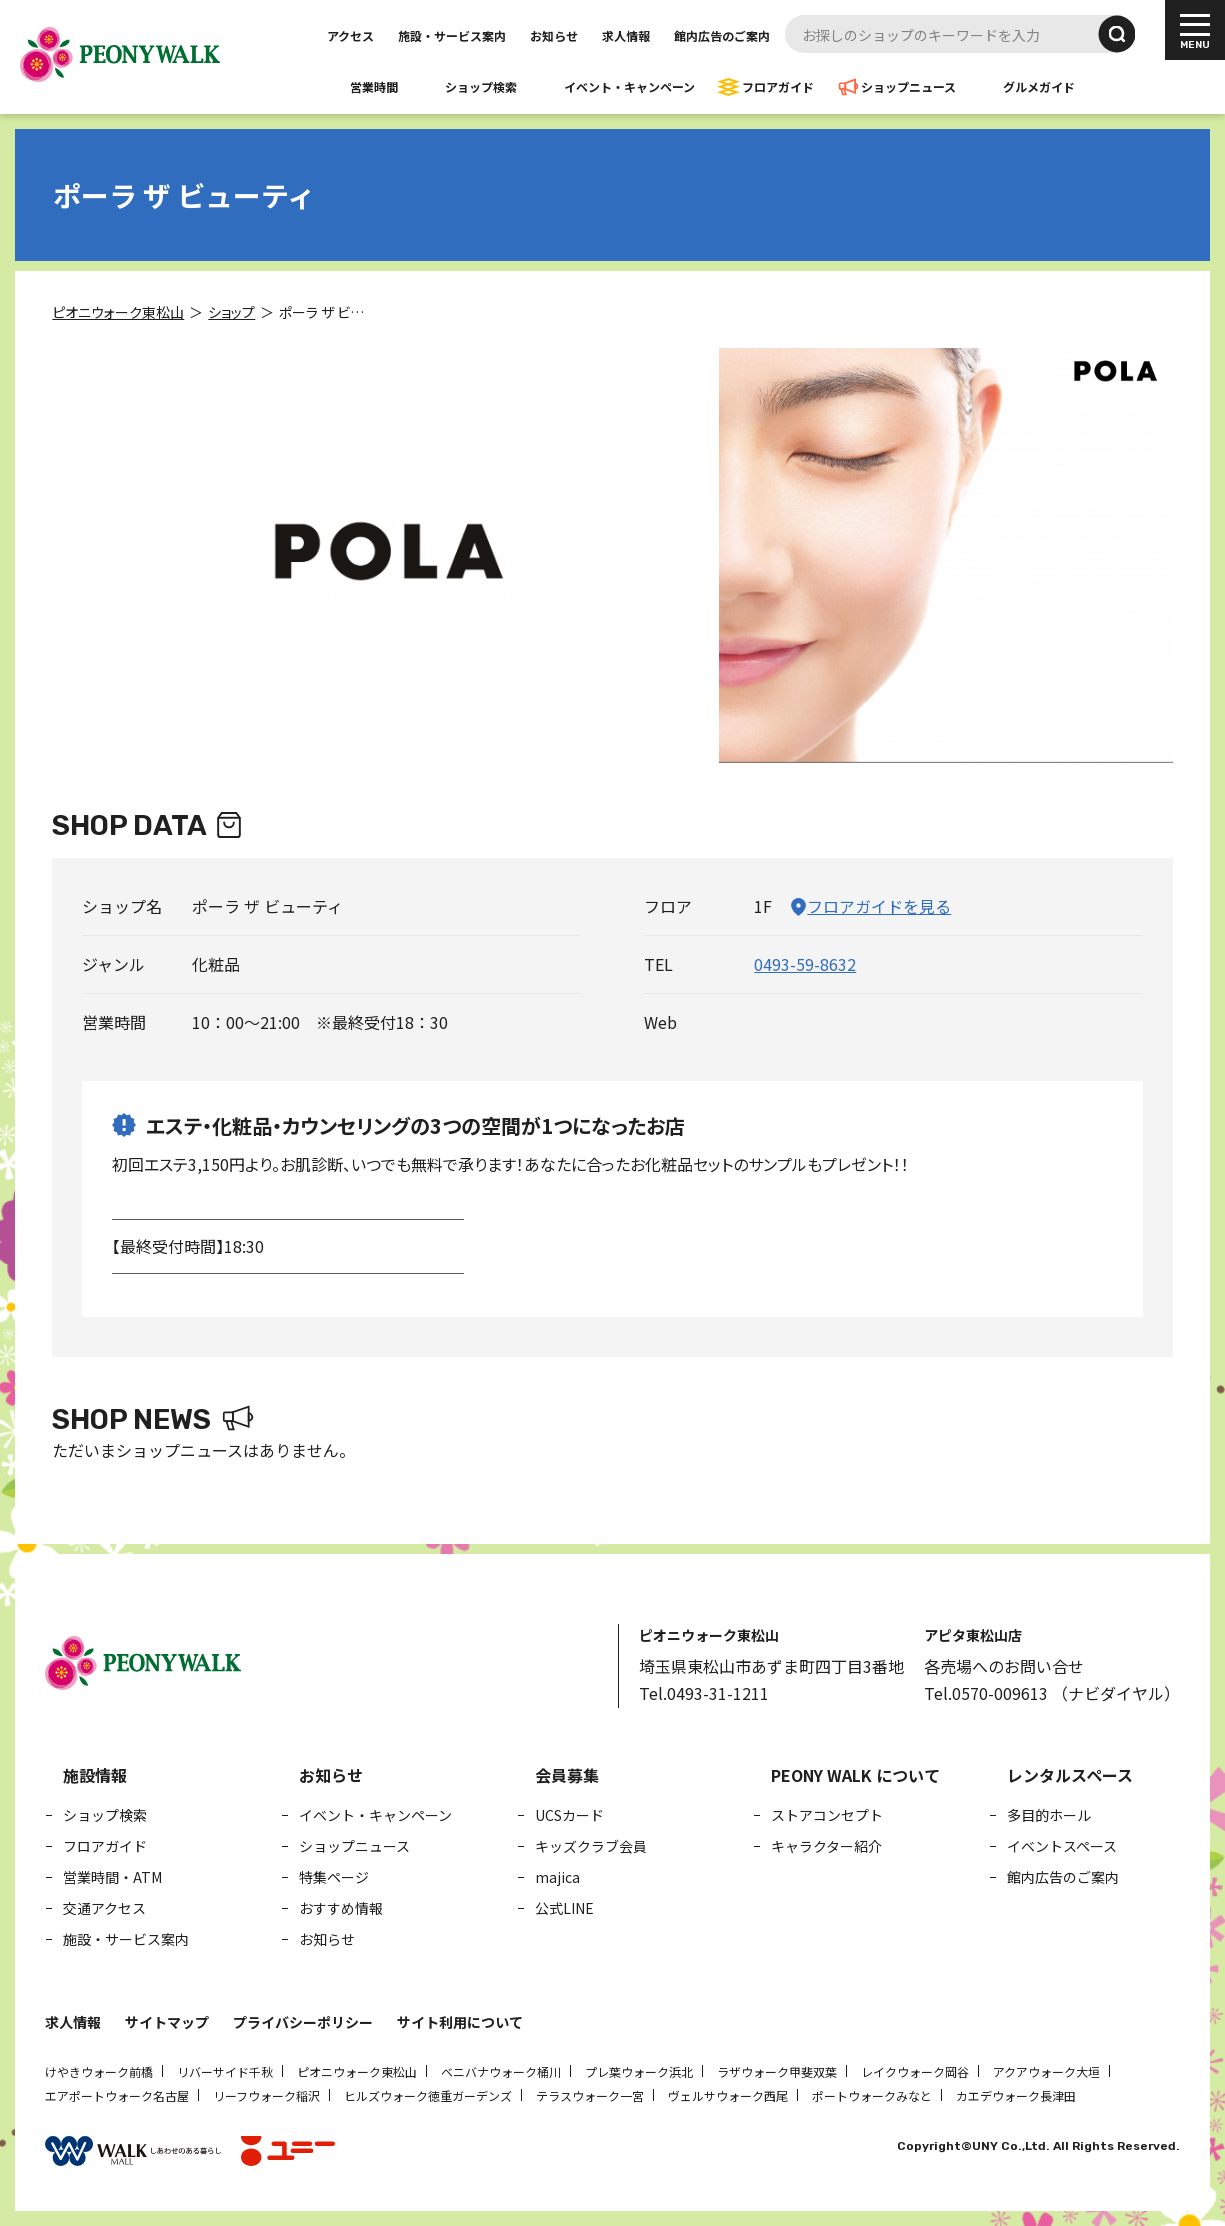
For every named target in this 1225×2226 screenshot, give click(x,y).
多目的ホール (1049, 1815)
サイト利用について (460, 2022)
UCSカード (569, 1815)
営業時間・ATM (112, 1877)
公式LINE (564, 1908)
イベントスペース (1062, 1846)
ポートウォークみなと (872, 2095)
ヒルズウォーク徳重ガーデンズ (428, 2095)
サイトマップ (167, 2022)
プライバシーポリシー (303, 2022)
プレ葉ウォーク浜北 (639, 2071)
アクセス (350, 35)
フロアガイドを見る (879, 906)
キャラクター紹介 (826, 1846)
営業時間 (374, 86)
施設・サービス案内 (452, 35)
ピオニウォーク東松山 (357, 2071)
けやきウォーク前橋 (99, 2071)
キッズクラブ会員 (591, 1846)
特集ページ (334, 1877)
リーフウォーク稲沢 (266, 2095)
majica (557, 1877)
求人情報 (626, 35)
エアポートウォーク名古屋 (117, 2095)
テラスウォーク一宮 (590, 2095)
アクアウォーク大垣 (1046, 2071)
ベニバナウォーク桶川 (501, 2071)
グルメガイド (1039, 86)
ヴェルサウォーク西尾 (728, 2095)
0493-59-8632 (805, 964)
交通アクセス (104, 1908)
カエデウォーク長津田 (1016, 2095)
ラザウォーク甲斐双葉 (777, 2071)
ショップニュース (908, 86)
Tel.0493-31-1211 (704, 1693)
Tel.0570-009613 (986, 1693)
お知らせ (554, 35)
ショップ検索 (481, 86)
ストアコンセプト (827, 1815)
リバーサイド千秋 (225, 2071)
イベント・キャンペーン (629, 86)
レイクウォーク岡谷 (915, 2071)
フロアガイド (778, 86)
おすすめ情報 (341, 1908)
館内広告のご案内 (722, 35)
